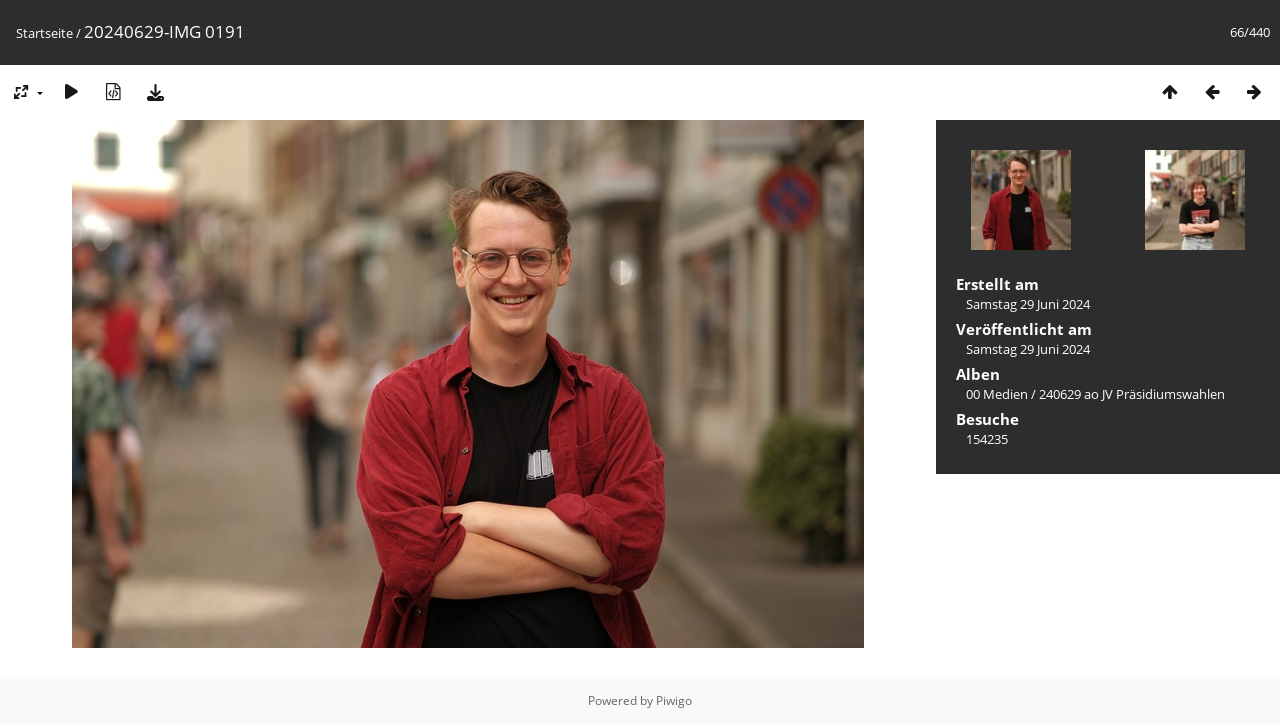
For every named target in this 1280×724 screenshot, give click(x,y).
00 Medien (997, 394)
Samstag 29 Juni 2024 (1028, 304)
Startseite (44, 33)
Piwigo (674, 700)
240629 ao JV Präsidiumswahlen (1132, 394)
